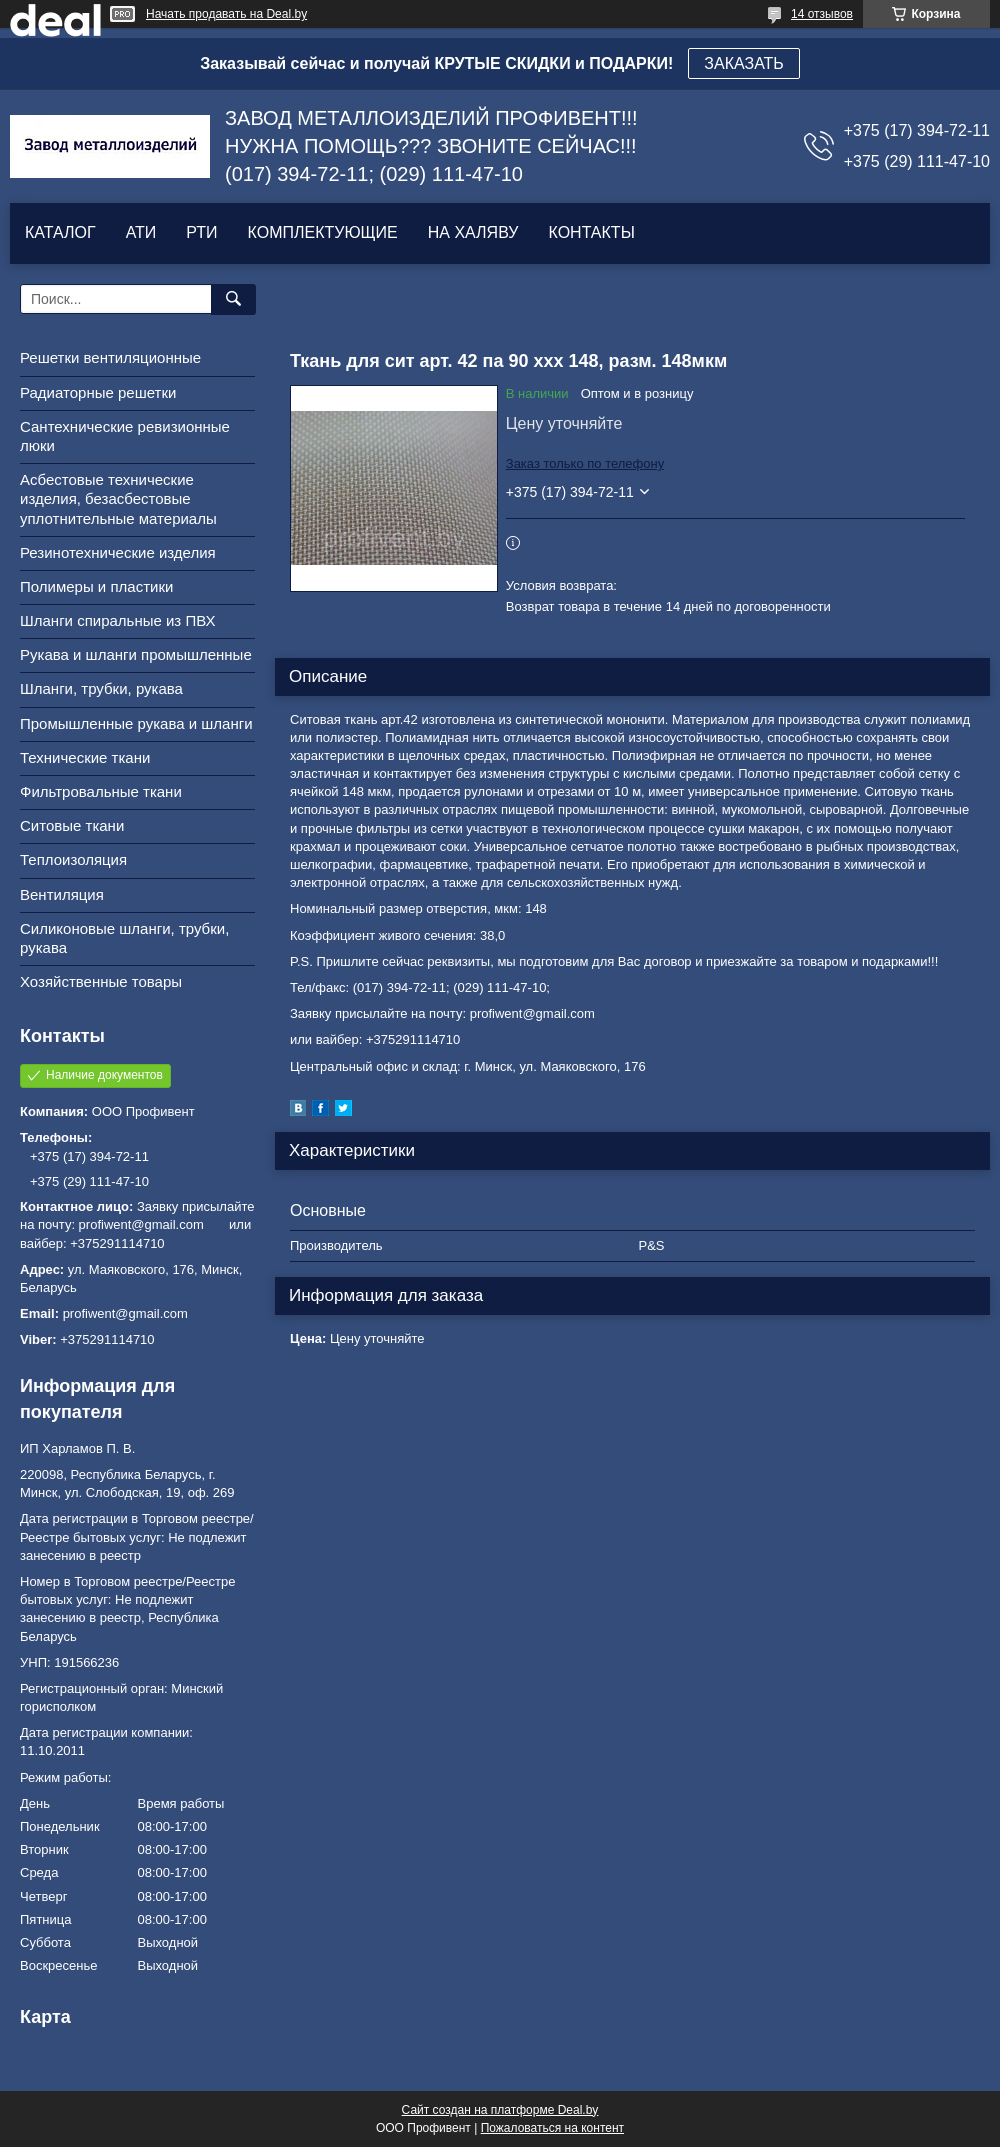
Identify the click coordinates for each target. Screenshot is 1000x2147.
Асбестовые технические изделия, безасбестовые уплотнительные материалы (118, 498)
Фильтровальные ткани (101, 791)
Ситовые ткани (72, 825)
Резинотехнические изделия (118, 552)
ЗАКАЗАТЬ (744, 63)
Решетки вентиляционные (110, 357)
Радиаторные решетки (98, 392)
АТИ (141, 232)
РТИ (201, 232)
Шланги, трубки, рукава (101, 688)
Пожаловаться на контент (552, 2128)
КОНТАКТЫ (591, 232)
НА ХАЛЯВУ (473, 232)
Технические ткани (85, 757)
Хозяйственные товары (101, 981)
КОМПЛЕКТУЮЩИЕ (323, 232)
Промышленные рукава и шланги (136, 723)
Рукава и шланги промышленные (136, 654)
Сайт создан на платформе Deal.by (500, 2110)
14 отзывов (822, 14)
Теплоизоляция (73, 859)
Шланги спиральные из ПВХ (118, 620)
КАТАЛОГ (60, 232)
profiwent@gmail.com (125, 1313)
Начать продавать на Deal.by (226, 14)
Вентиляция (62, 894)
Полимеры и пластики (96, 586)
